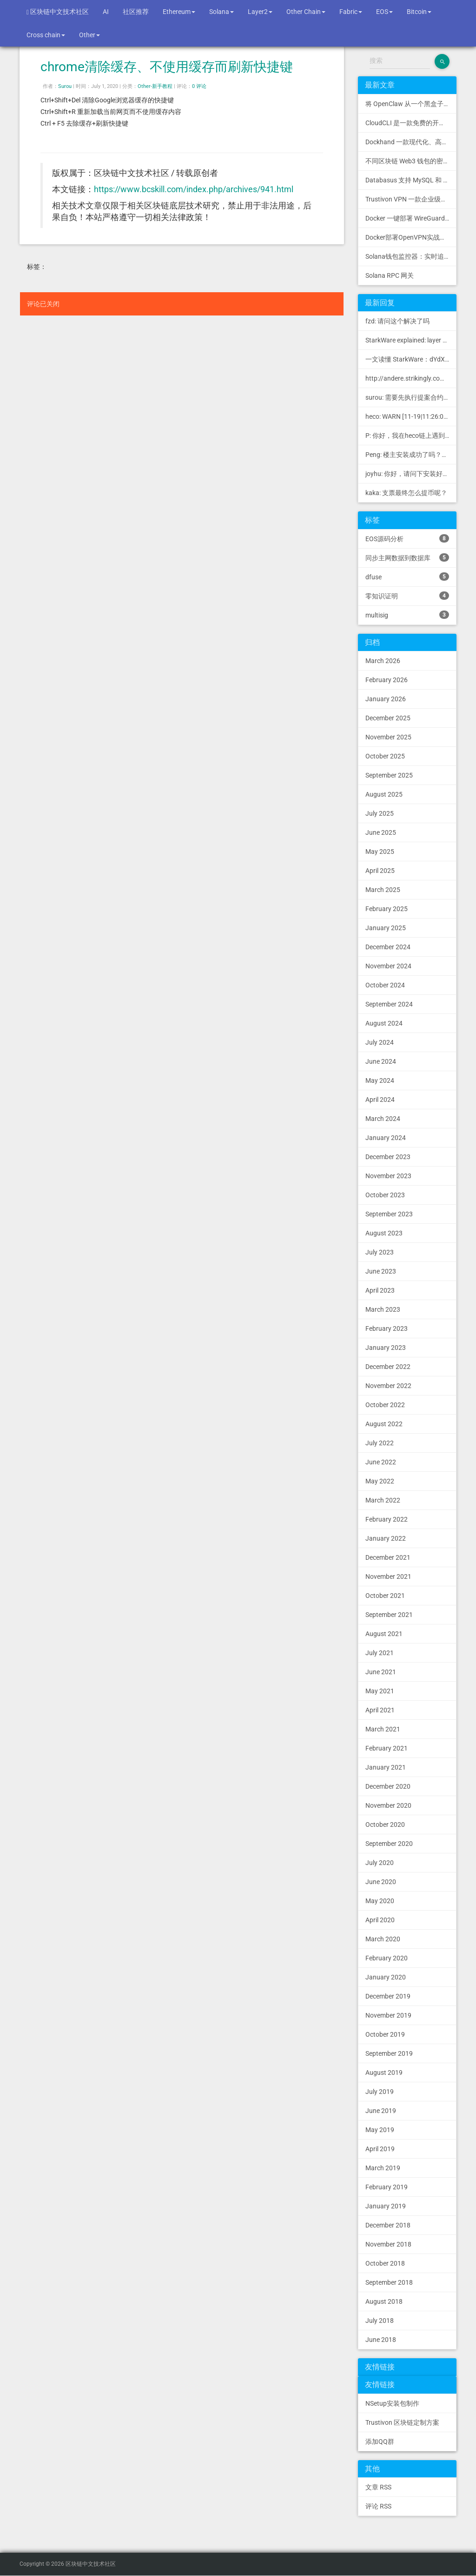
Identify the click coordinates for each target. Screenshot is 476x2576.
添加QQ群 (379, 2441)
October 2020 (385, 1824)
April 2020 (380, 1920)
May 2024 (379, 1080)
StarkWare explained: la (411, 340)
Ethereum (179, 11)
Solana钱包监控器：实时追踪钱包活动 (411, 256)
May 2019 (379, 2129)
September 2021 (389, 1614)
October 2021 (385, 1595)
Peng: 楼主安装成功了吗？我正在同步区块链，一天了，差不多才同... (411, 454)
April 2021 (380, 1710)
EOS (384, 11)
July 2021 (379, 1653)
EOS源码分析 (407, 538)
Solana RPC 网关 (389, 275)
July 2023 (379, 1252)
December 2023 (387, 1157)
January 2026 (385, 699)
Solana (221, 11)
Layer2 (260, 11)
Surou (65, 86)
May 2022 (379, 1481)
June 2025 (380, 832)
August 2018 (384, 2301)
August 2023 (384, 1233)
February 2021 (386, 1748)
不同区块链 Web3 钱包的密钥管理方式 (411, 161)
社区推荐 (136, 11)
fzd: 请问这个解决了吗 (397, 321)
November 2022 (388, 1385)
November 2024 (388, 966)
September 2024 (389, 1004)
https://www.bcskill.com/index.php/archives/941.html (193, 189)
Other (89, 35)
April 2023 (380, 1290)
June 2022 (380, 1462)
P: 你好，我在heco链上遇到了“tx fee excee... (411, 435)
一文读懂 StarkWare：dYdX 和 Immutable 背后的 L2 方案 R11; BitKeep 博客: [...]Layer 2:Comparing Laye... (411, 359)
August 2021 (384, 1633)
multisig (407, 614)
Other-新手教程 (155, 86)
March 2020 (382, 1939)
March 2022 (382, 1500)
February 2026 (386, 680)
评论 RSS (378, 2506)
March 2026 (382, 660)
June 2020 (380, 1881)
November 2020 (388, 1805)
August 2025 (384, 794)
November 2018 (388, 2244)
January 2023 (385, 1347)
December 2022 (387, 1366)
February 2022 (386, 1519)
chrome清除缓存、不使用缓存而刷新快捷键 (166, 66)
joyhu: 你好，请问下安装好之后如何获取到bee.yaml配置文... (411, 473)
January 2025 (385, 928)
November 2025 (388, 737)
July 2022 (379, 1443)
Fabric (350, 11)
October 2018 (385, 2263)
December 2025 (387, 718)
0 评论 (199, 86)
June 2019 (380, 2110)
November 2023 (388, 1176)
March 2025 (382, 889)
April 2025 (380, 870)
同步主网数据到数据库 (407, 557)
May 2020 (379, 1901)
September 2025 (389, 775)
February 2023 (386, 1328)
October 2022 (385, 1405)
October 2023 (385, 1195)
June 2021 (380, 1672)
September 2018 (389, 2282)
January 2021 (385, 1767)
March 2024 (382, 1118)
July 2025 (379, 813)
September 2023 (389, 1214)
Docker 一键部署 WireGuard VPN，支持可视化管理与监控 (411, 218)
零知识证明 (407, 595)
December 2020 (387, 1786)
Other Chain (305, 11)
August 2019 (384, 2072)
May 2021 (379, 1691)
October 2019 (385, 2034)
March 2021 (382, 1729)
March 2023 (382, 1309)
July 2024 (379, 1042)
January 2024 (385, 1137)
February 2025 (386, 908)
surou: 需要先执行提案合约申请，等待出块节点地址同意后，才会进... (411, 397)
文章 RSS (378, 2487)
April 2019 (380, 2149)
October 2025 (385, 756)
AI (106, 11)
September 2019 (389, 2053)
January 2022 (385, 1538)
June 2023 (380, 1271)
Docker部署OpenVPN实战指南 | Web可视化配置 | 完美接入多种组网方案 (411, 237)
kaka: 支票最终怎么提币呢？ (406, 492)
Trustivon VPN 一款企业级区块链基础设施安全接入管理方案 (411, 199)
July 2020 (379, 1862)
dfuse (407, 576)
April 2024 (380, 1099)
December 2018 (387, 2225)
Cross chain (45, 35)
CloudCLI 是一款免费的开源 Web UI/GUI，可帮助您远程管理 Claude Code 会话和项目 (411, 123)
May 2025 (379, 851)
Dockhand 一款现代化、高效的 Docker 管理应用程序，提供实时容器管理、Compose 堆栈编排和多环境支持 (411, 142)
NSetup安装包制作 (392, 2403)
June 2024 (380, 1061)
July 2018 (379, 2320)
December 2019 (387, 1996)
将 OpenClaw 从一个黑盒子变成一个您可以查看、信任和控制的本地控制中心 (411, 103)
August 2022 (384, 1424)
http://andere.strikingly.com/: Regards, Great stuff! (411, 378)
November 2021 (388, 1576)
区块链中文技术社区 (57, 12)
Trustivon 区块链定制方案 (402, 2422)
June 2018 (380, 2339)
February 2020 (386, 1958)
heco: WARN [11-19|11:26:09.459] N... (411, 416)
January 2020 (385, 1977)
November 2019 (388, 2015)
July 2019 (379, 2091)
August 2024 (384, 1023)
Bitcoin (419, 11)
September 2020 (389, 1843)
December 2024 (387, 947)
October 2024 (385, 985)
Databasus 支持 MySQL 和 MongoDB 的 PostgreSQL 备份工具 (411, 180)
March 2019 (382, 2168)
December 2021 (387, 1557)
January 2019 (385, 2206)
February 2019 (386, 2187)
